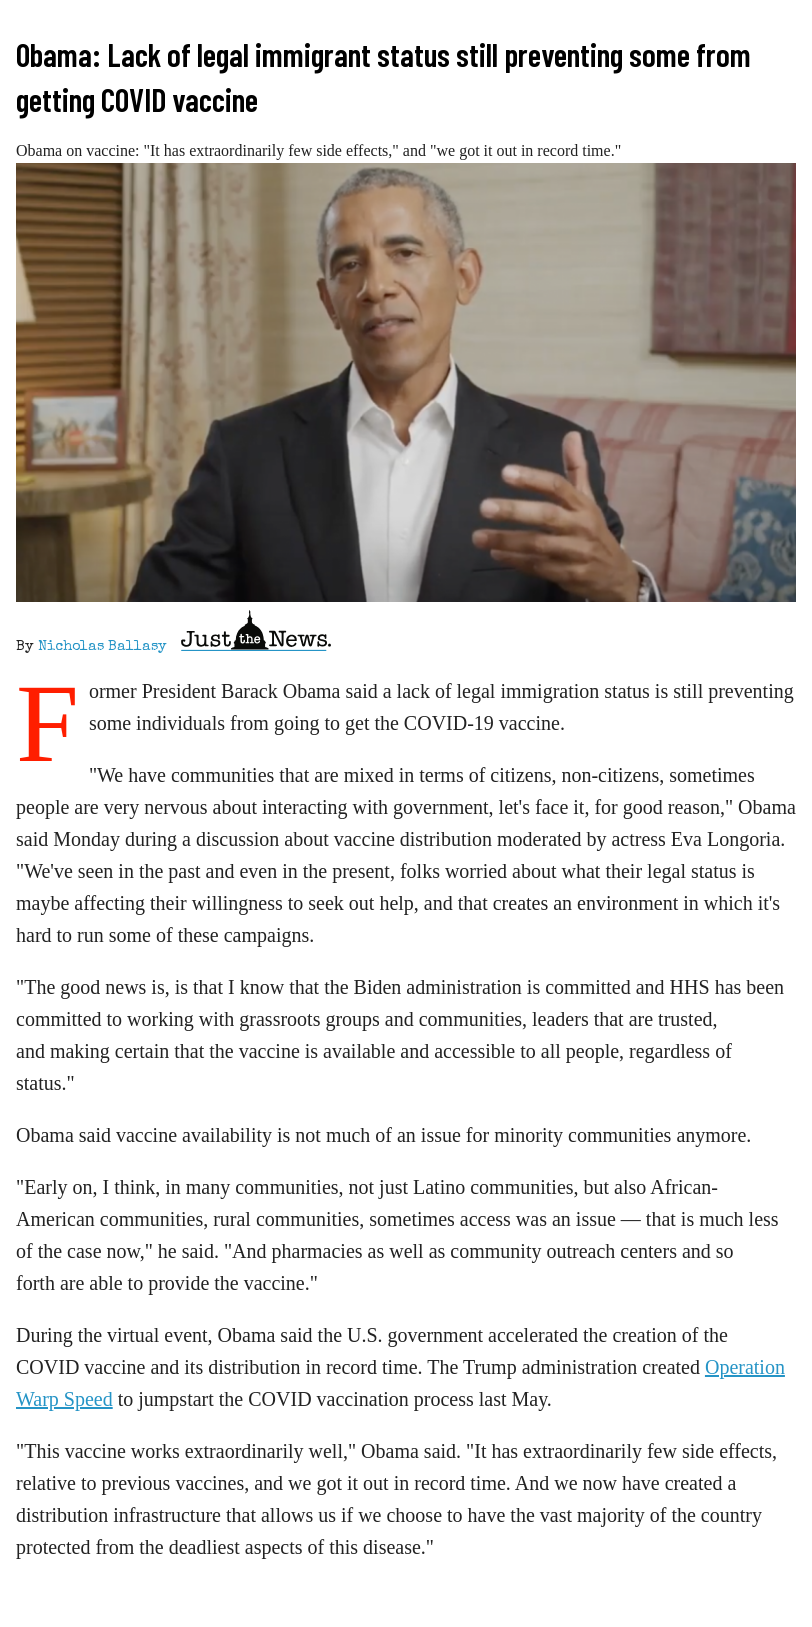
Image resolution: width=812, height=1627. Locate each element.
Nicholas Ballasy (102, 647)
